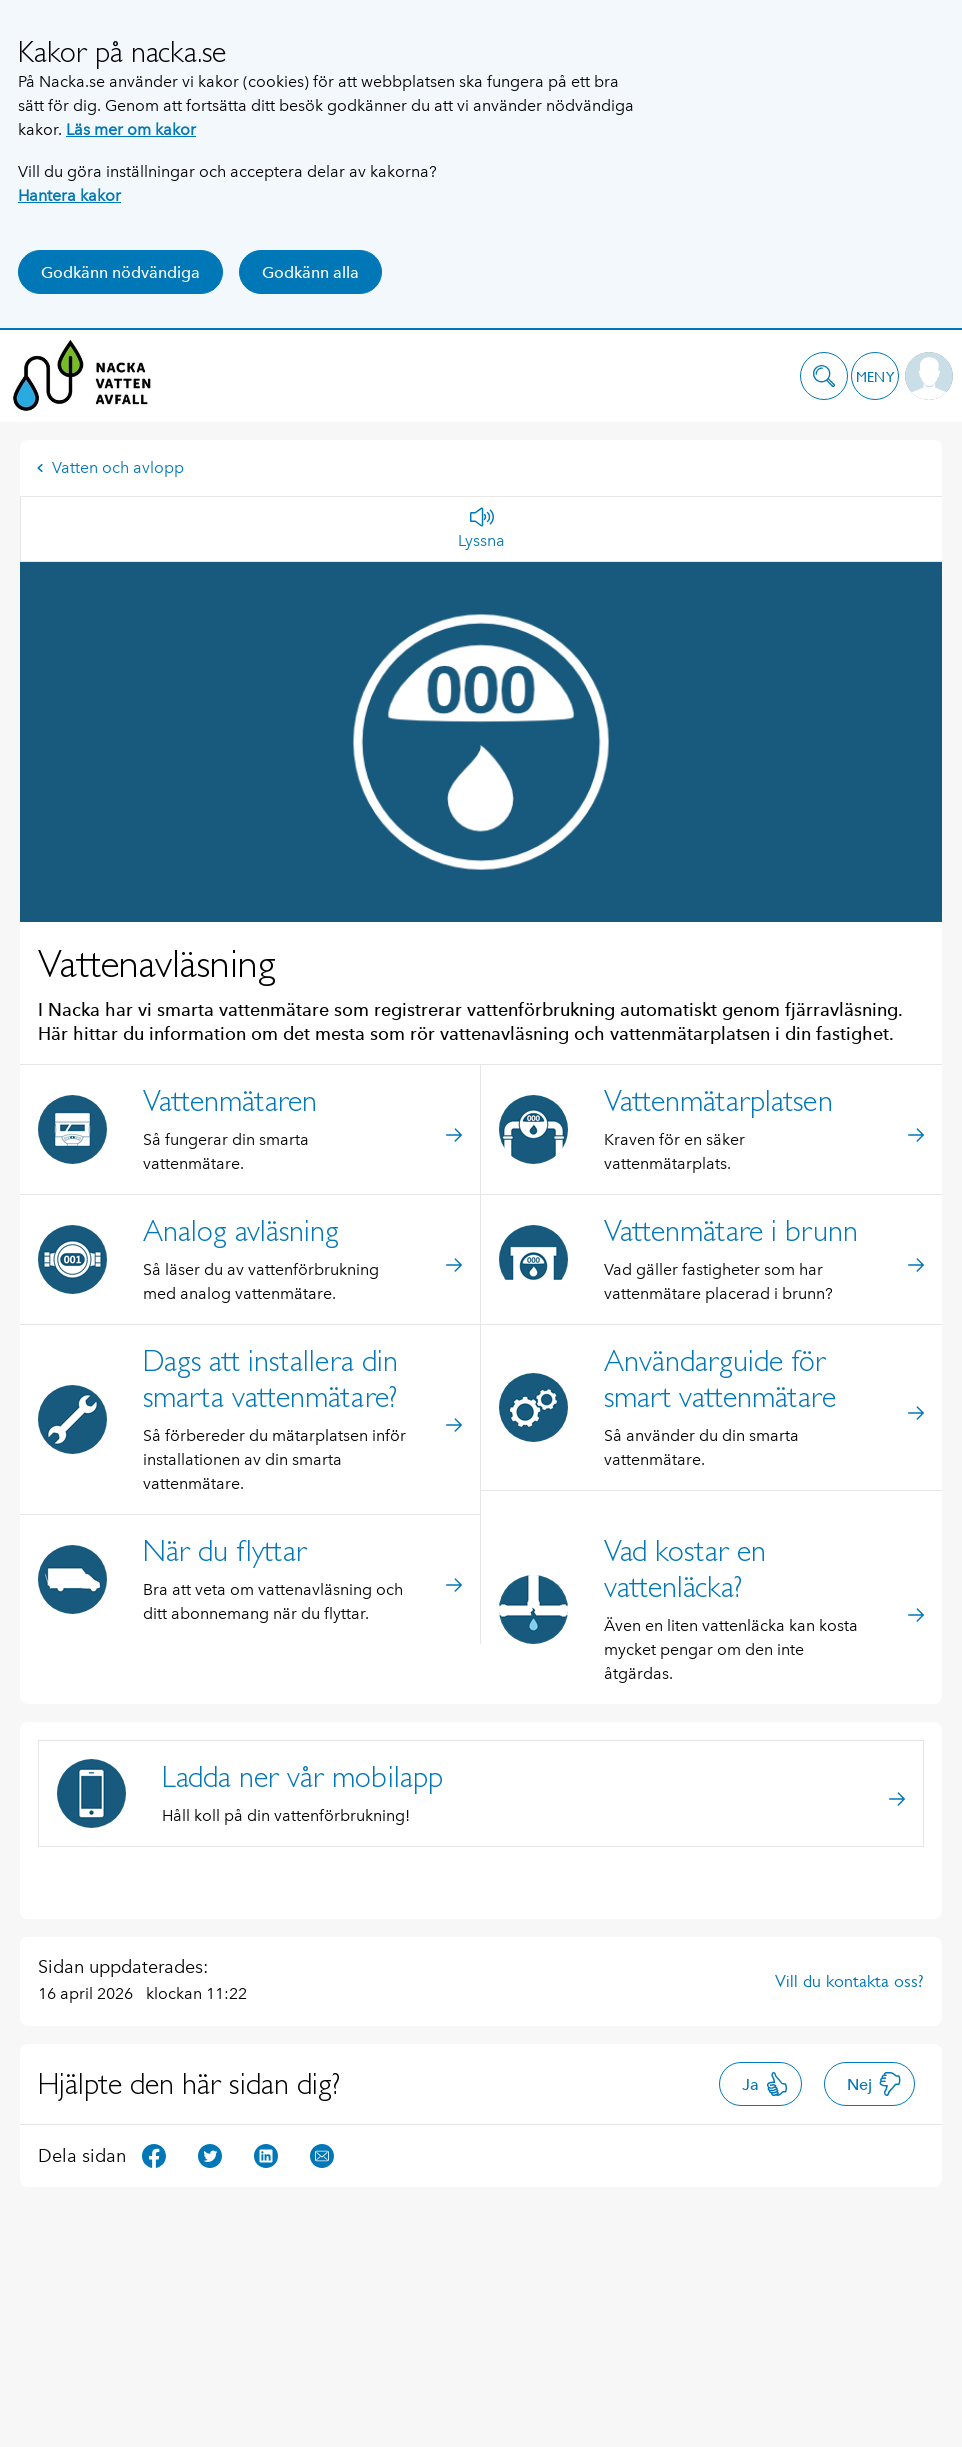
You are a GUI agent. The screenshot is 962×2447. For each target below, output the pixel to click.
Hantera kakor (69, 195)
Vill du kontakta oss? (849, 1981)
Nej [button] (874, 2084)
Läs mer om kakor (131, 129)
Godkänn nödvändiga (120, 272)
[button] (824, 376)
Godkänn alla (310, 272)
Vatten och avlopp (110, 467)
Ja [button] (765, 2084)
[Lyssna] (481, 529)
